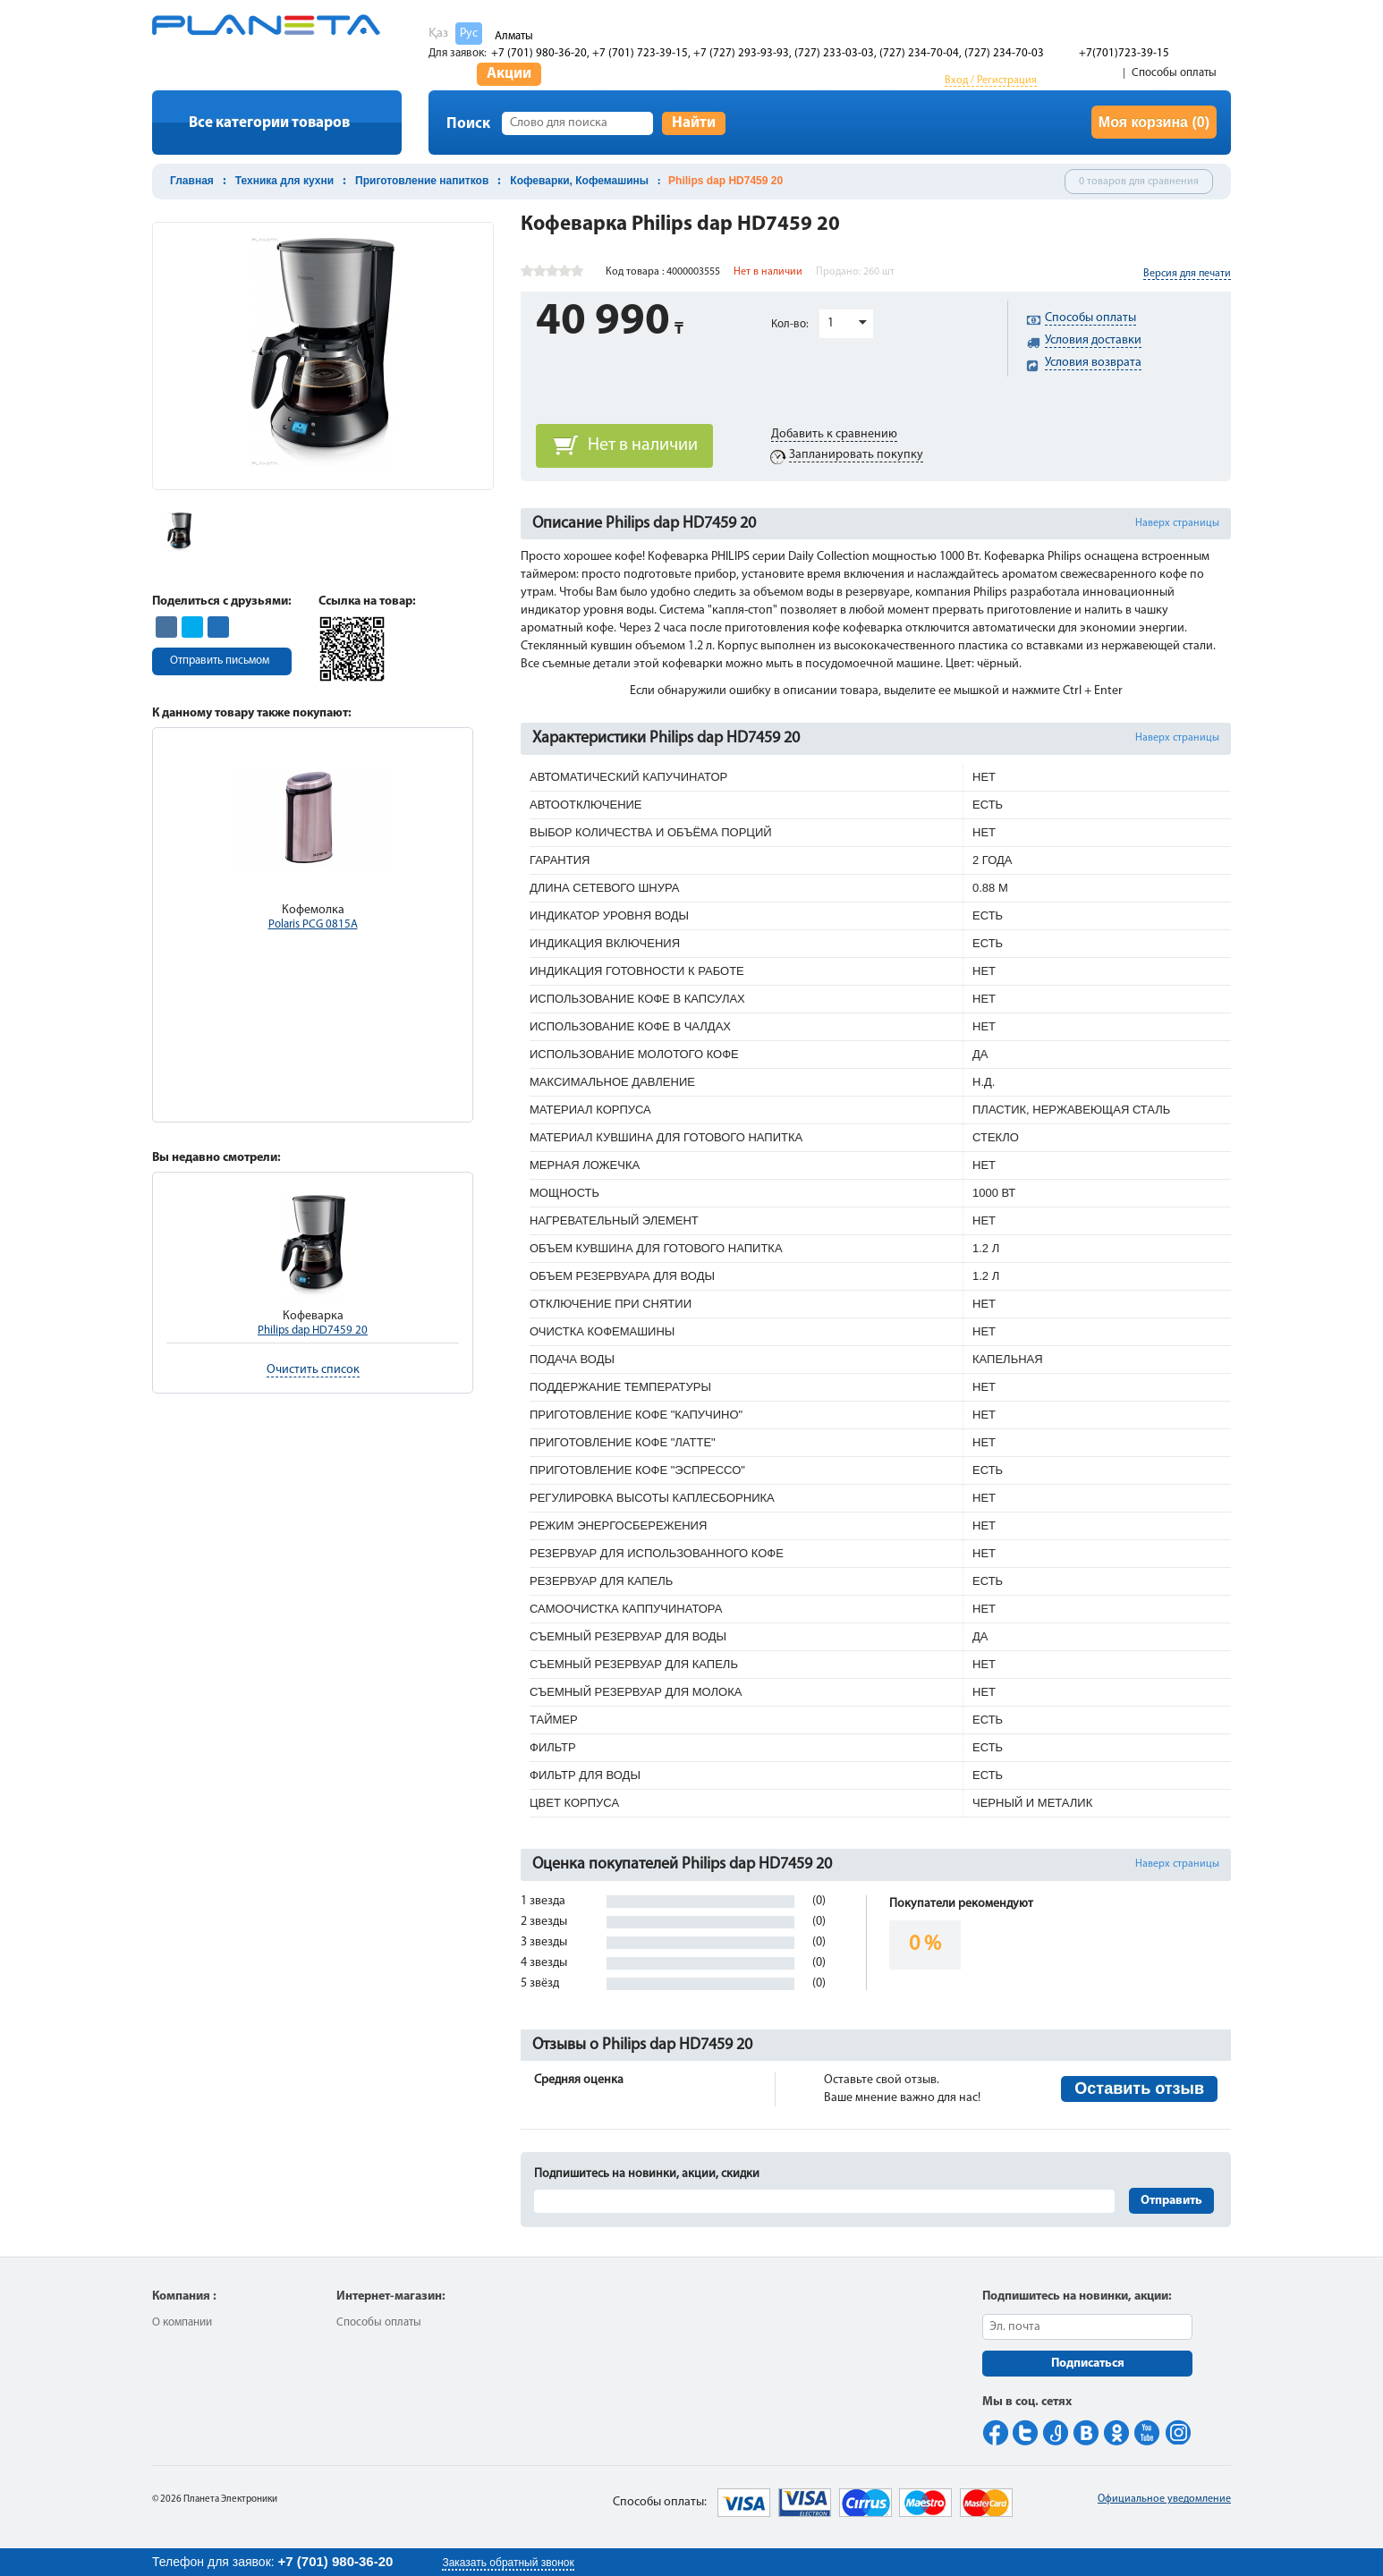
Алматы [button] (514, 36)
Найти (694, 123)
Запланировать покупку (856, 455)
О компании (182, 2322)
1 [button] (830, 323)
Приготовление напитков (421, 180)
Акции (509, 73)
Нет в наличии (643, 445)
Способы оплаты (1174, 73)
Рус (469, 33)
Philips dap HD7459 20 (313, 1330)
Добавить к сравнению (834, 434)
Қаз (438, 33)
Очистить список (313, 1370)
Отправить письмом (219, 660)
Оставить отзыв (1139, 2088)
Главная (192, 180)
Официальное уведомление (1164, 2499)
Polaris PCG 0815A (313, 924)
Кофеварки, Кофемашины (579, 180)
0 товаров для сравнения (1139, 181)
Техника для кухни (284, 180)
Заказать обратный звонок (507, 2562)
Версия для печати (1187, 273)
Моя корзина (1154, 122)
